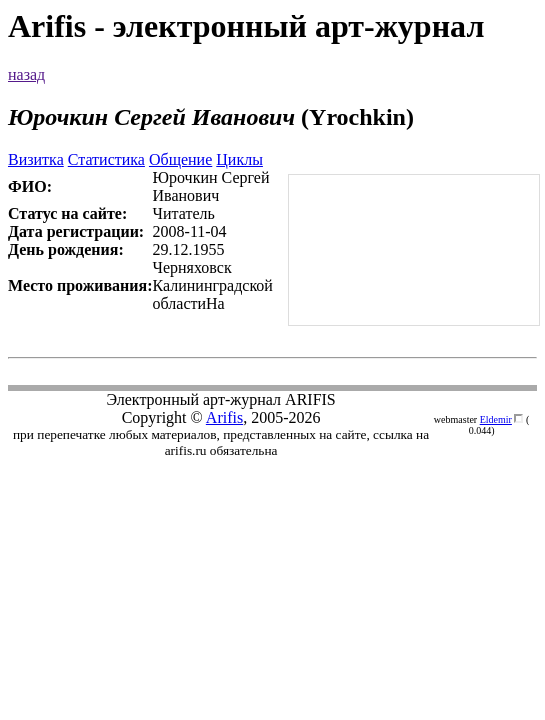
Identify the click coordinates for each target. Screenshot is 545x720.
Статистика (106, 159)
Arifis (224, 417)
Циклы (239, 159)
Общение (180, 159)
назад (26, 74)
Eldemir (496, 419)
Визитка (36, 159)
